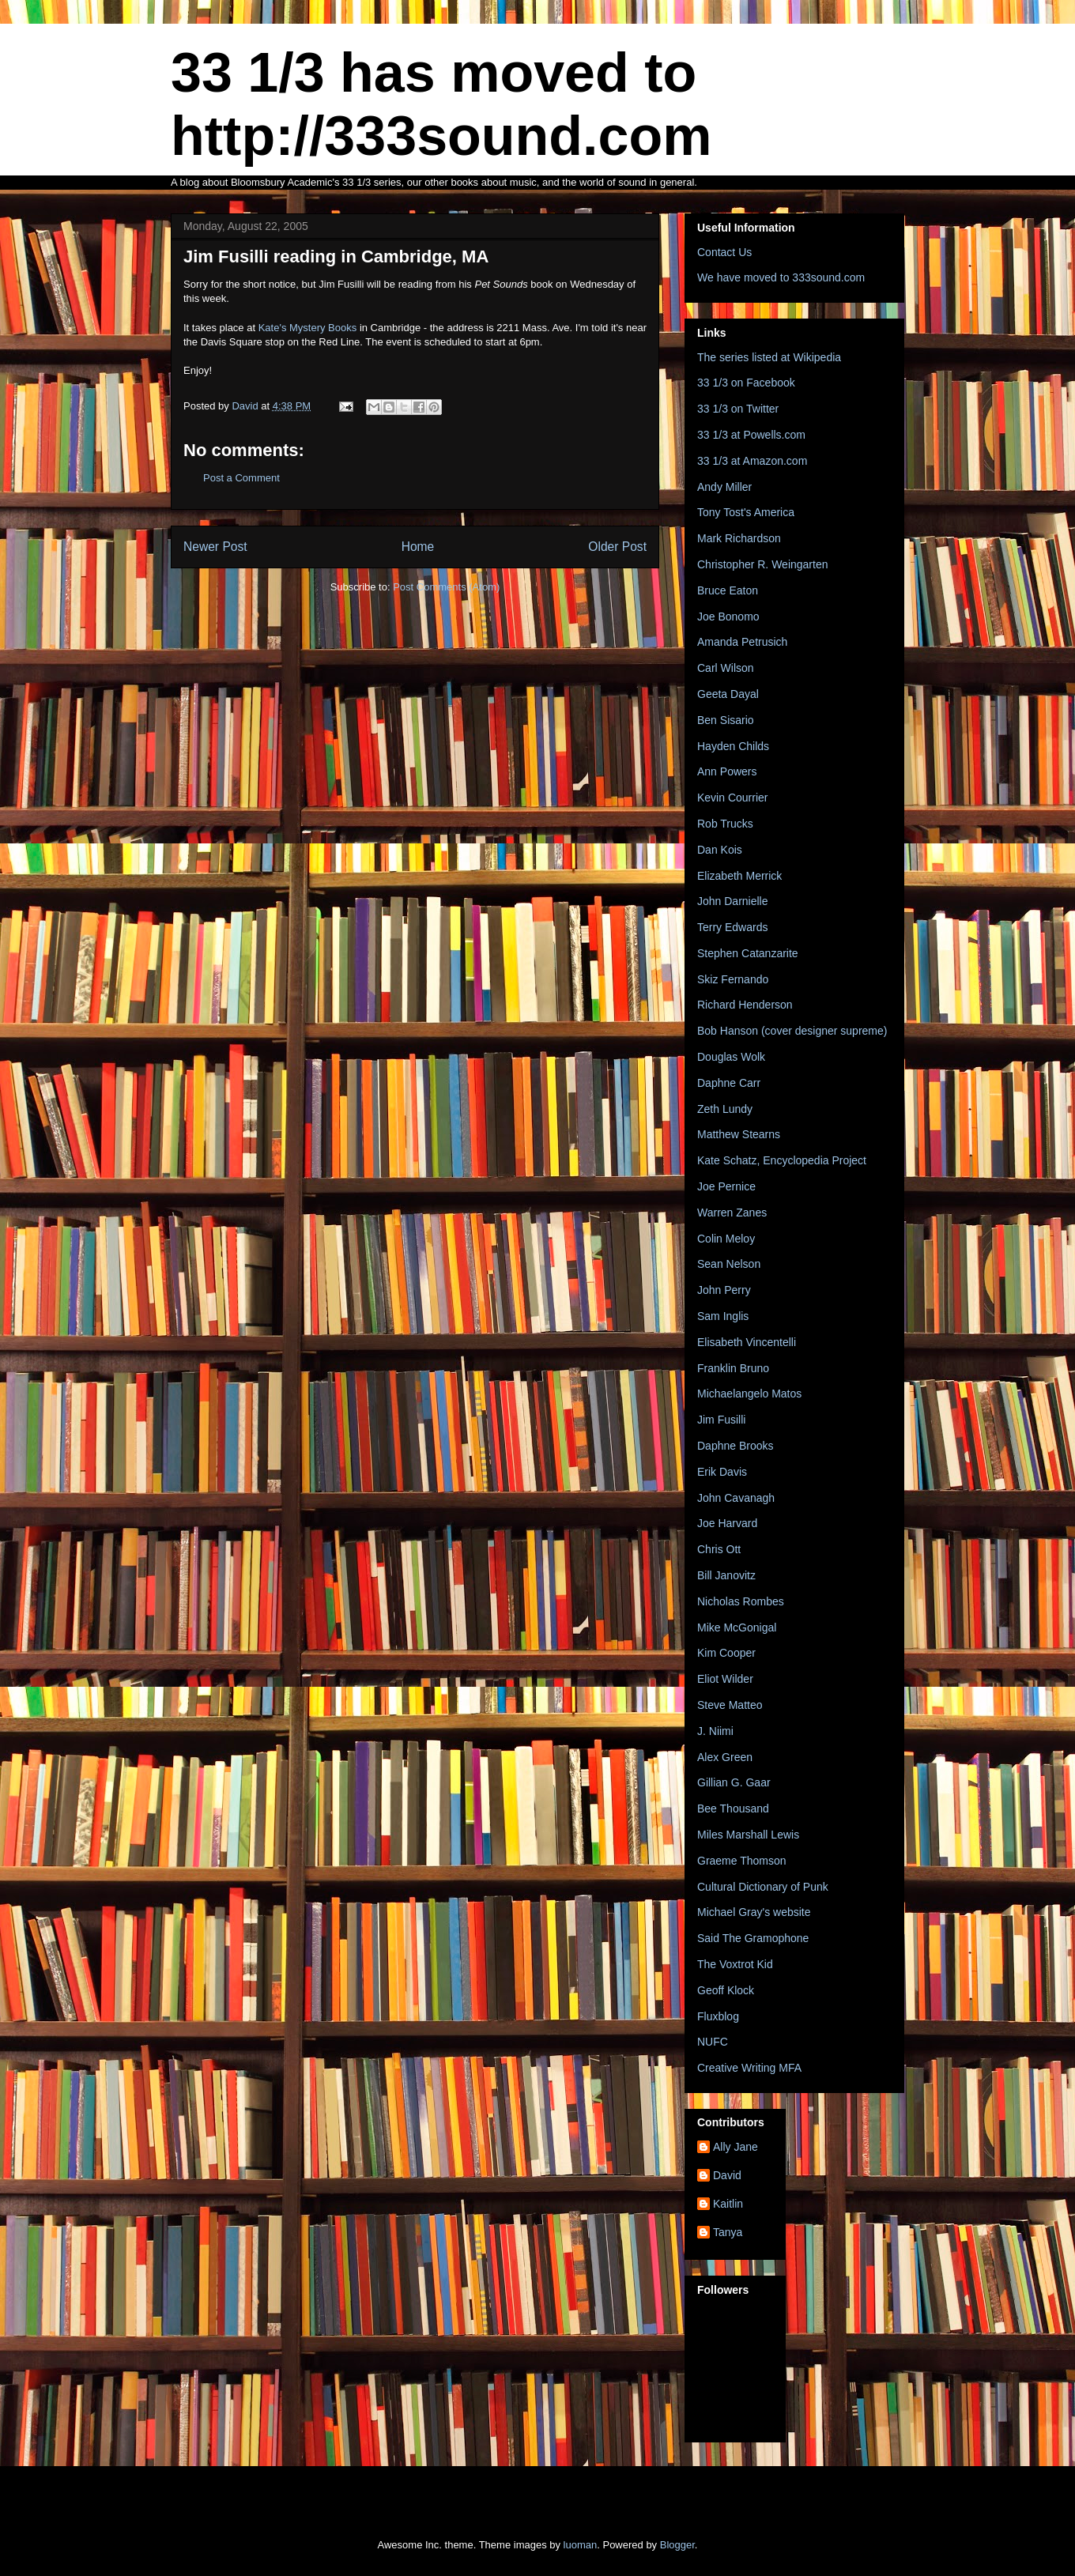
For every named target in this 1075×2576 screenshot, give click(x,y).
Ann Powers (726, 771)
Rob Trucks (725, 823)
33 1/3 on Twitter (738, 408)
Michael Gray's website (754, 1912)
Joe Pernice (726, 1186)
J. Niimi (715, 1731)
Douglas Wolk (731, 1056)
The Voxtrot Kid (735, 1964)
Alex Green (724, 1757)
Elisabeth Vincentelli (746, 1342)
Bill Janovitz (726, 1575)
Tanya (727, 2232)
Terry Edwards (732, 927)
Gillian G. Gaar (734, 1782)
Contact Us (724, 252)
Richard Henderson (745, 1004)
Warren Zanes (732, 1212)
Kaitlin (728, 2203)
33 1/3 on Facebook (746, 382)
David (727, 2175)
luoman (581, 2545)
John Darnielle (732, 901)
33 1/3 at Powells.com (751, 434)
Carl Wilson (725, 668)
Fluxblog (718, 2016)
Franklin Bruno (733, 1368)
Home (418, 546)
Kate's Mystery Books (309, 328)
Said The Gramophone (753, 1938)
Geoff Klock (725, 1990)
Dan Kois (719, 849)
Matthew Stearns (738, 1134)
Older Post (617, 546)
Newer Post (215, 546)
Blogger (677, 2545)
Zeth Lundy (724, 1109)
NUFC (712, 2041)
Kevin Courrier (732, 797)
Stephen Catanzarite (747, 953)
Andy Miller (724, 487)
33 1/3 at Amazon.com (752, 460)
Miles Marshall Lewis (748, 1834)
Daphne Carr (728, 1083)
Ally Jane (735, 2146)
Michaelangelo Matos (749, 1393)
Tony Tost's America (745, 512)
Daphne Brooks (735, 1445)
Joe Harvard (727, 1523)
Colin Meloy (726, 1238)
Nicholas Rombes (740, 1601)
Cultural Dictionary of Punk (762, 1886)
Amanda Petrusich (742, 642)
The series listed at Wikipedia (769, 357)
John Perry (724, 1290)
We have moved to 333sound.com (781, 277)
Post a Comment (241, 478)
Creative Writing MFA (749, 2067)
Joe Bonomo (728, 616)
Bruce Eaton (727, 590)
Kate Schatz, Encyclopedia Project (781, 1160)
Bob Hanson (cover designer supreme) (792, 1030)
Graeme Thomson (741, 1860)
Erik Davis (722, 1471)
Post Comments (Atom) (446, 587)
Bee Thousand (733, 1808)
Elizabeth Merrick (739, 875)
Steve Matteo (730, 1705)
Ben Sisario (725, 720)
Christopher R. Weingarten (762, 564)
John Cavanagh (736, 1498)
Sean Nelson (728, 1264)
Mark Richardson (739, 538)
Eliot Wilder (725, 1679)
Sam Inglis (723, 1316)
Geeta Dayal (728, 694)
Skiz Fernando (732, 979)
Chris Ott (719, 1549)
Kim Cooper (726, 1652)
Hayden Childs (733, 746)
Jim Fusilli (721, 1419)
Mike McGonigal (736, 1627)
